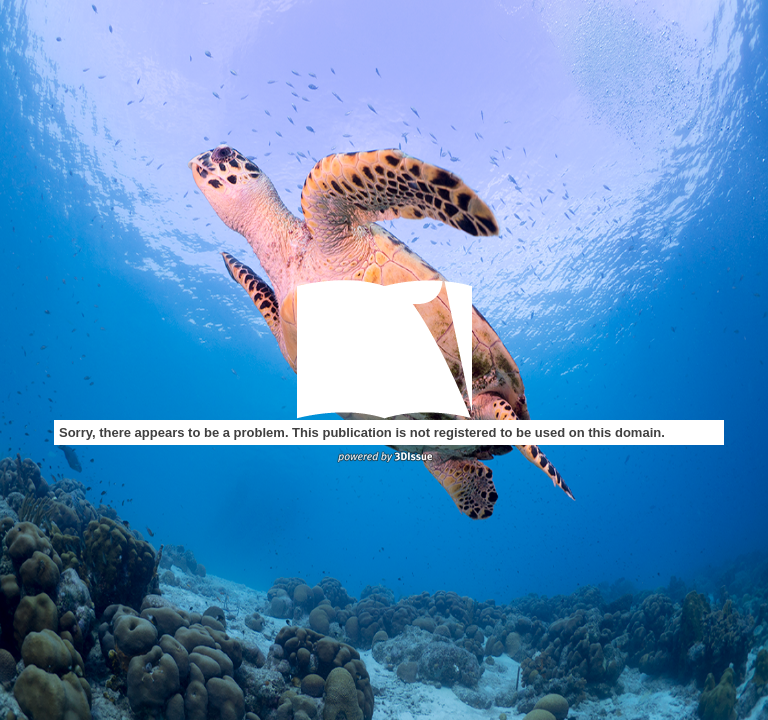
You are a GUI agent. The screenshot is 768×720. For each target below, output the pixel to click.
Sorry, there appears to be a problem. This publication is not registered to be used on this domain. (362, 432)
